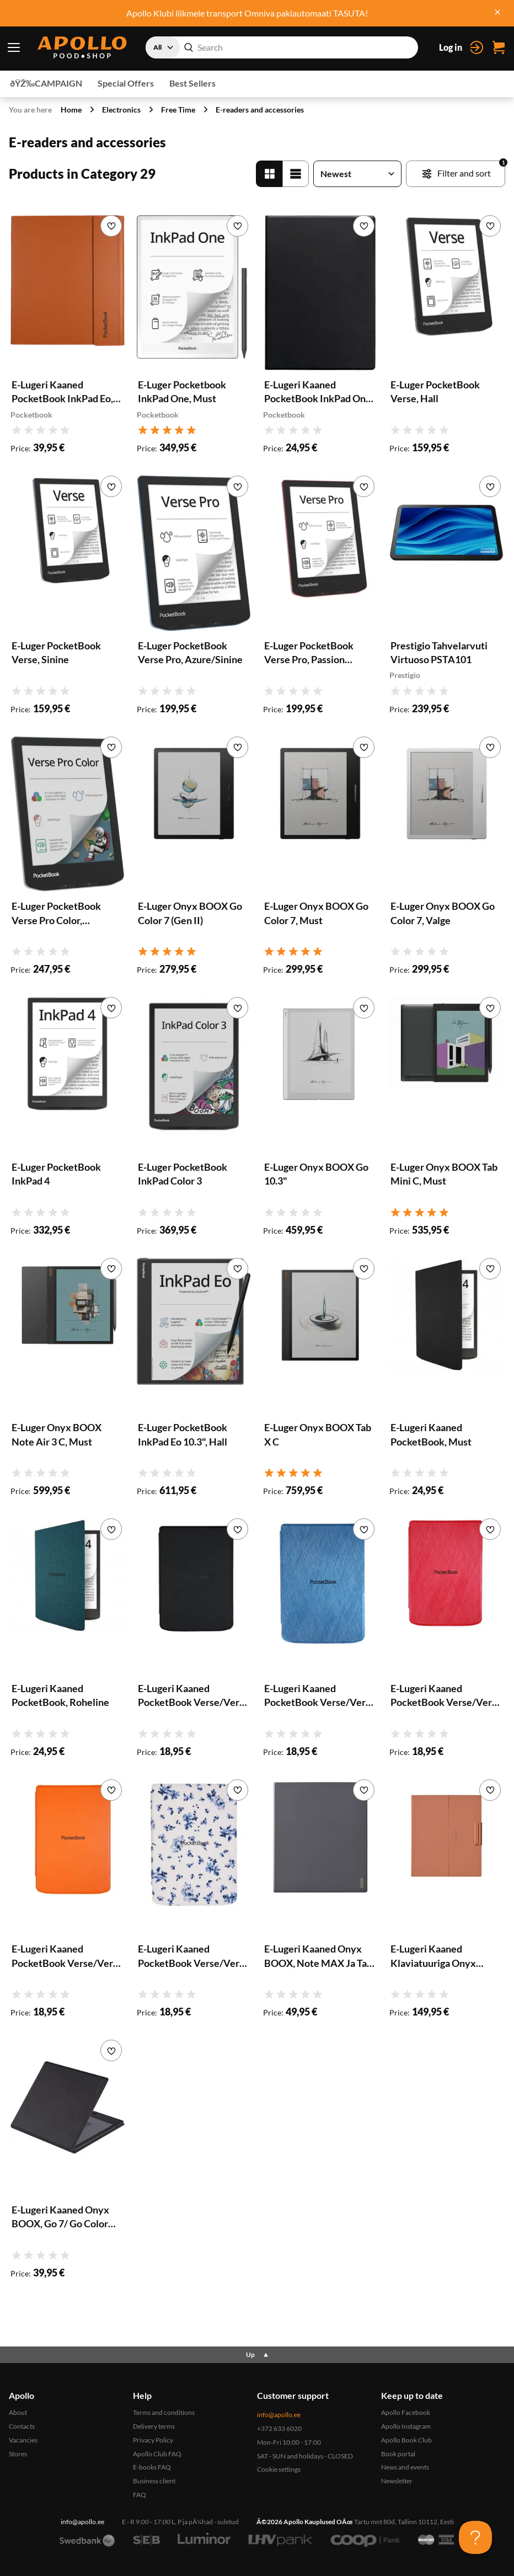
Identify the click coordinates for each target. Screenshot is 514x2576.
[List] (295, 174)
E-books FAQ (152, 2467)
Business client (154, 2481)
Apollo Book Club (406, 2440)
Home (71, 109)
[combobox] (282, 47)
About (18, 2412)
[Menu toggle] (14, 47)
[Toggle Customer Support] (475, 2537)
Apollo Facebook (405, 2412)
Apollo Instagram (406, 2426)
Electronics (121, 109)
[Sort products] (357, 173)
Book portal (398, 2454)
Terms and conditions (164, 2412)
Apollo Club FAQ (157, 2454)
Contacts (22, 2426)
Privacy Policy (153, 2440)
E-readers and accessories (260, 109)
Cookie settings (279, 2469)
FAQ (139, 2494)
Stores (18, 2454)
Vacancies (23, 2440)
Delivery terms (154, 2426)
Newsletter (397, 2481)
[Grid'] (269, 174)
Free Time (178, 109)
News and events (405, 2467)
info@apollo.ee (279, 2414)
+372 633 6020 (279, 2428)
